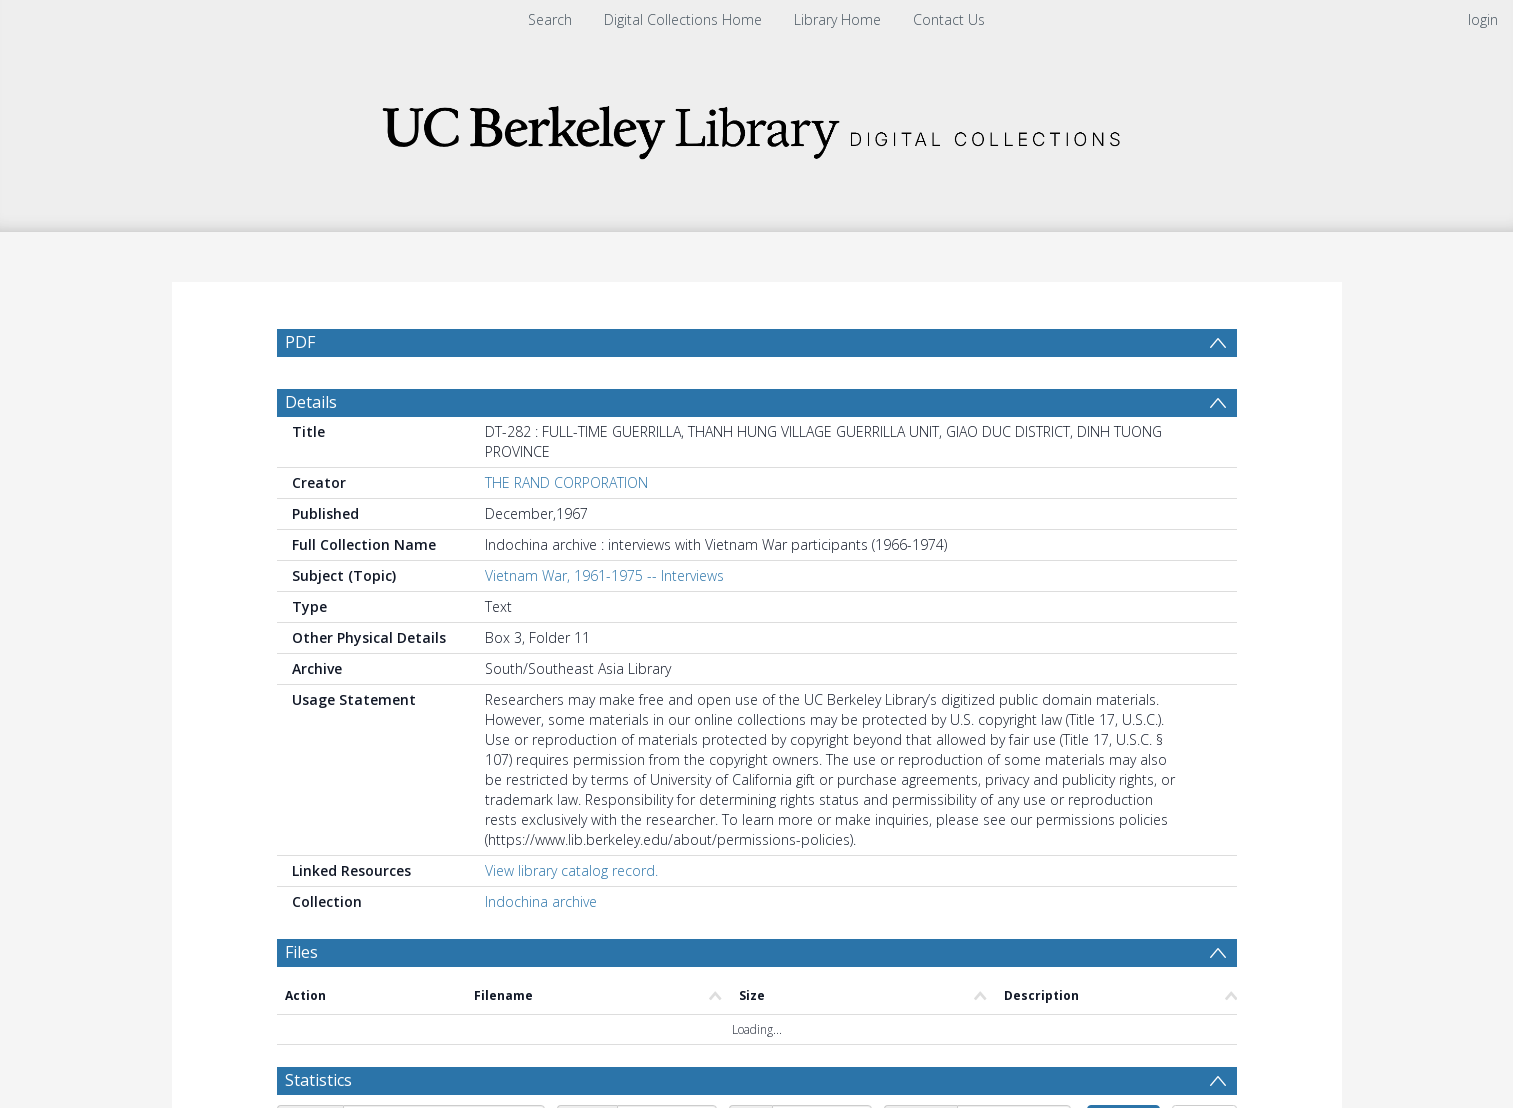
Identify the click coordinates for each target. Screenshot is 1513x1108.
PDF (300, 342)
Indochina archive (541, 949)
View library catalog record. (571, 918)
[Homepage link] (757, 126)
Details (311, 450)
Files (301, 1000)
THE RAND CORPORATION (566, 530)
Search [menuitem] (550, 19)
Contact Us (949, 19)
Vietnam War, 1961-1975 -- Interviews (604, 623)
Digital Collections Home (683, 19)
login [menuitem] (1483, 19)
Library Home (837, 19)
